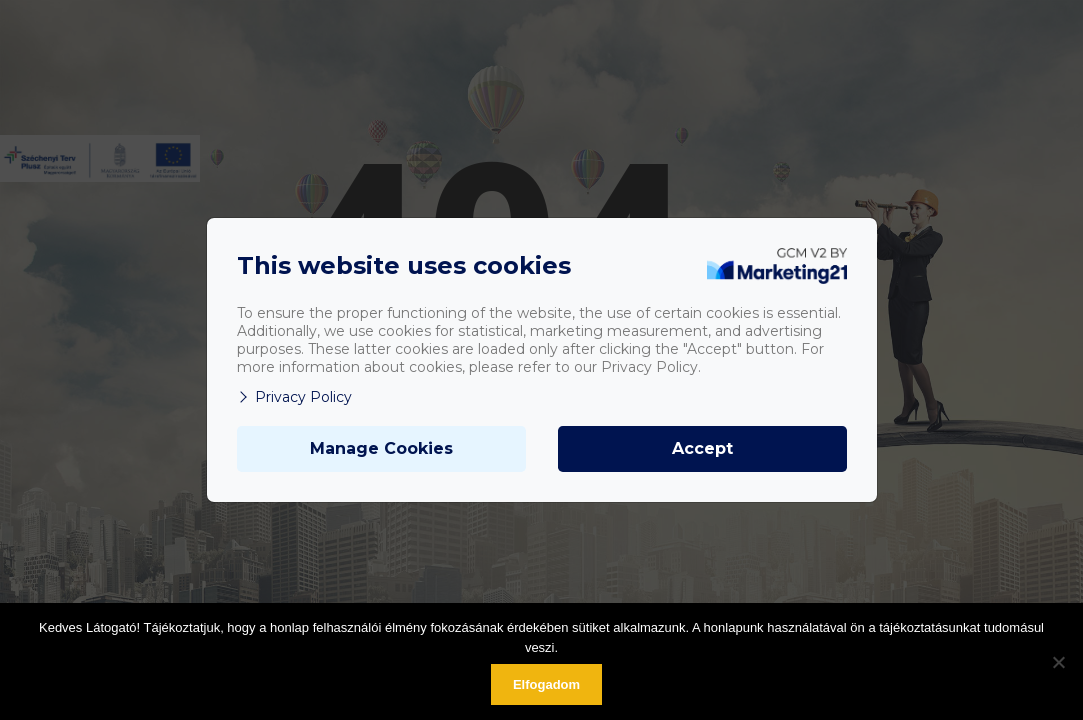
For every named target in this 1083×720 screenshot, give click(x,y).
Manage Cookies (381, 448)
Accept (702, 448)
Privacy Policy (294, 397)
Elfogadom (546, 684)
